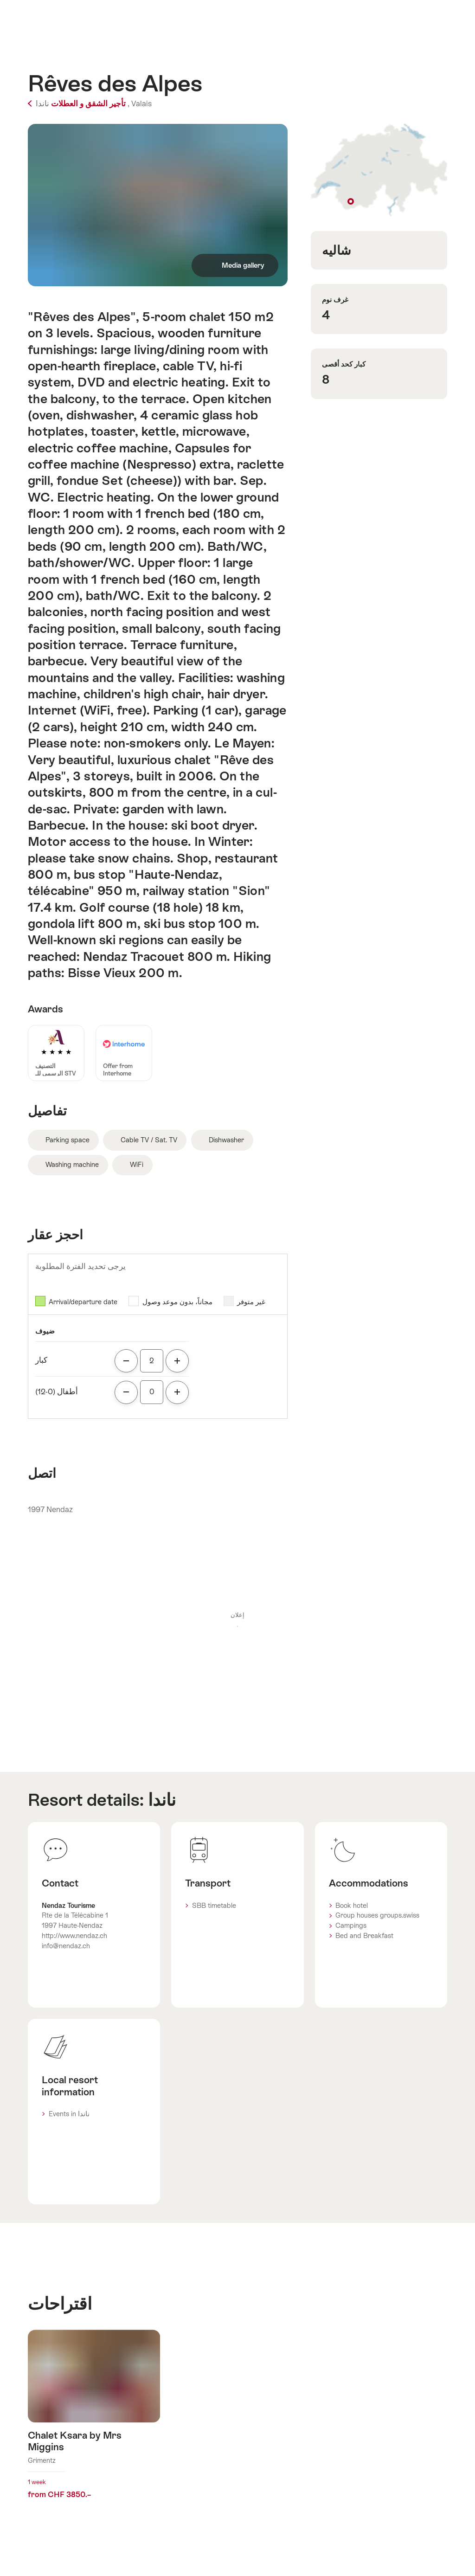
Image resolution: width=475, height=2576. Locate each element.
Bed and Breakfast (364, 1935)
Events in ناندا (69, 2114)
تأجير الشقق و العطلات (77, 103)
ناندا (162, 1800)
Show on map (379, 170)
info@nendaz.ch (66, 1946)
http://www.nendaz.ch (74, 1935)
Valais (141, 103)
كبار (41, 1360)
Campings (350, 1925)
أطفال (56, 1391)
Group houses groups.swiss (377, 1915)
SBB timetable (214, 1905)
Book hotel (351, 1905)
